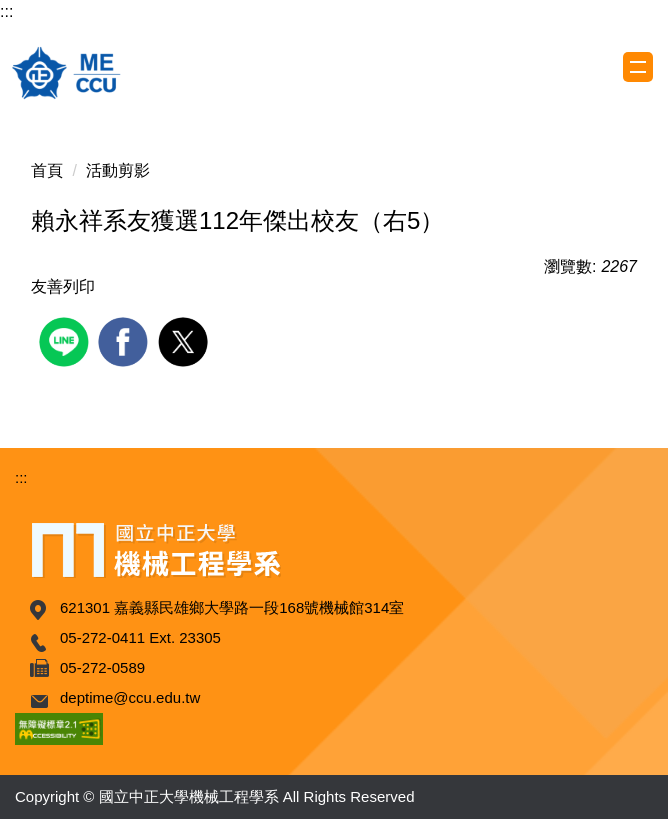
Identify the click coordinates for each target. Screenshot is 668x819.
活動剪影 (118, 170)
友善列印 (63, 286)
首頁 (47, 170)
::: (6, 11)
